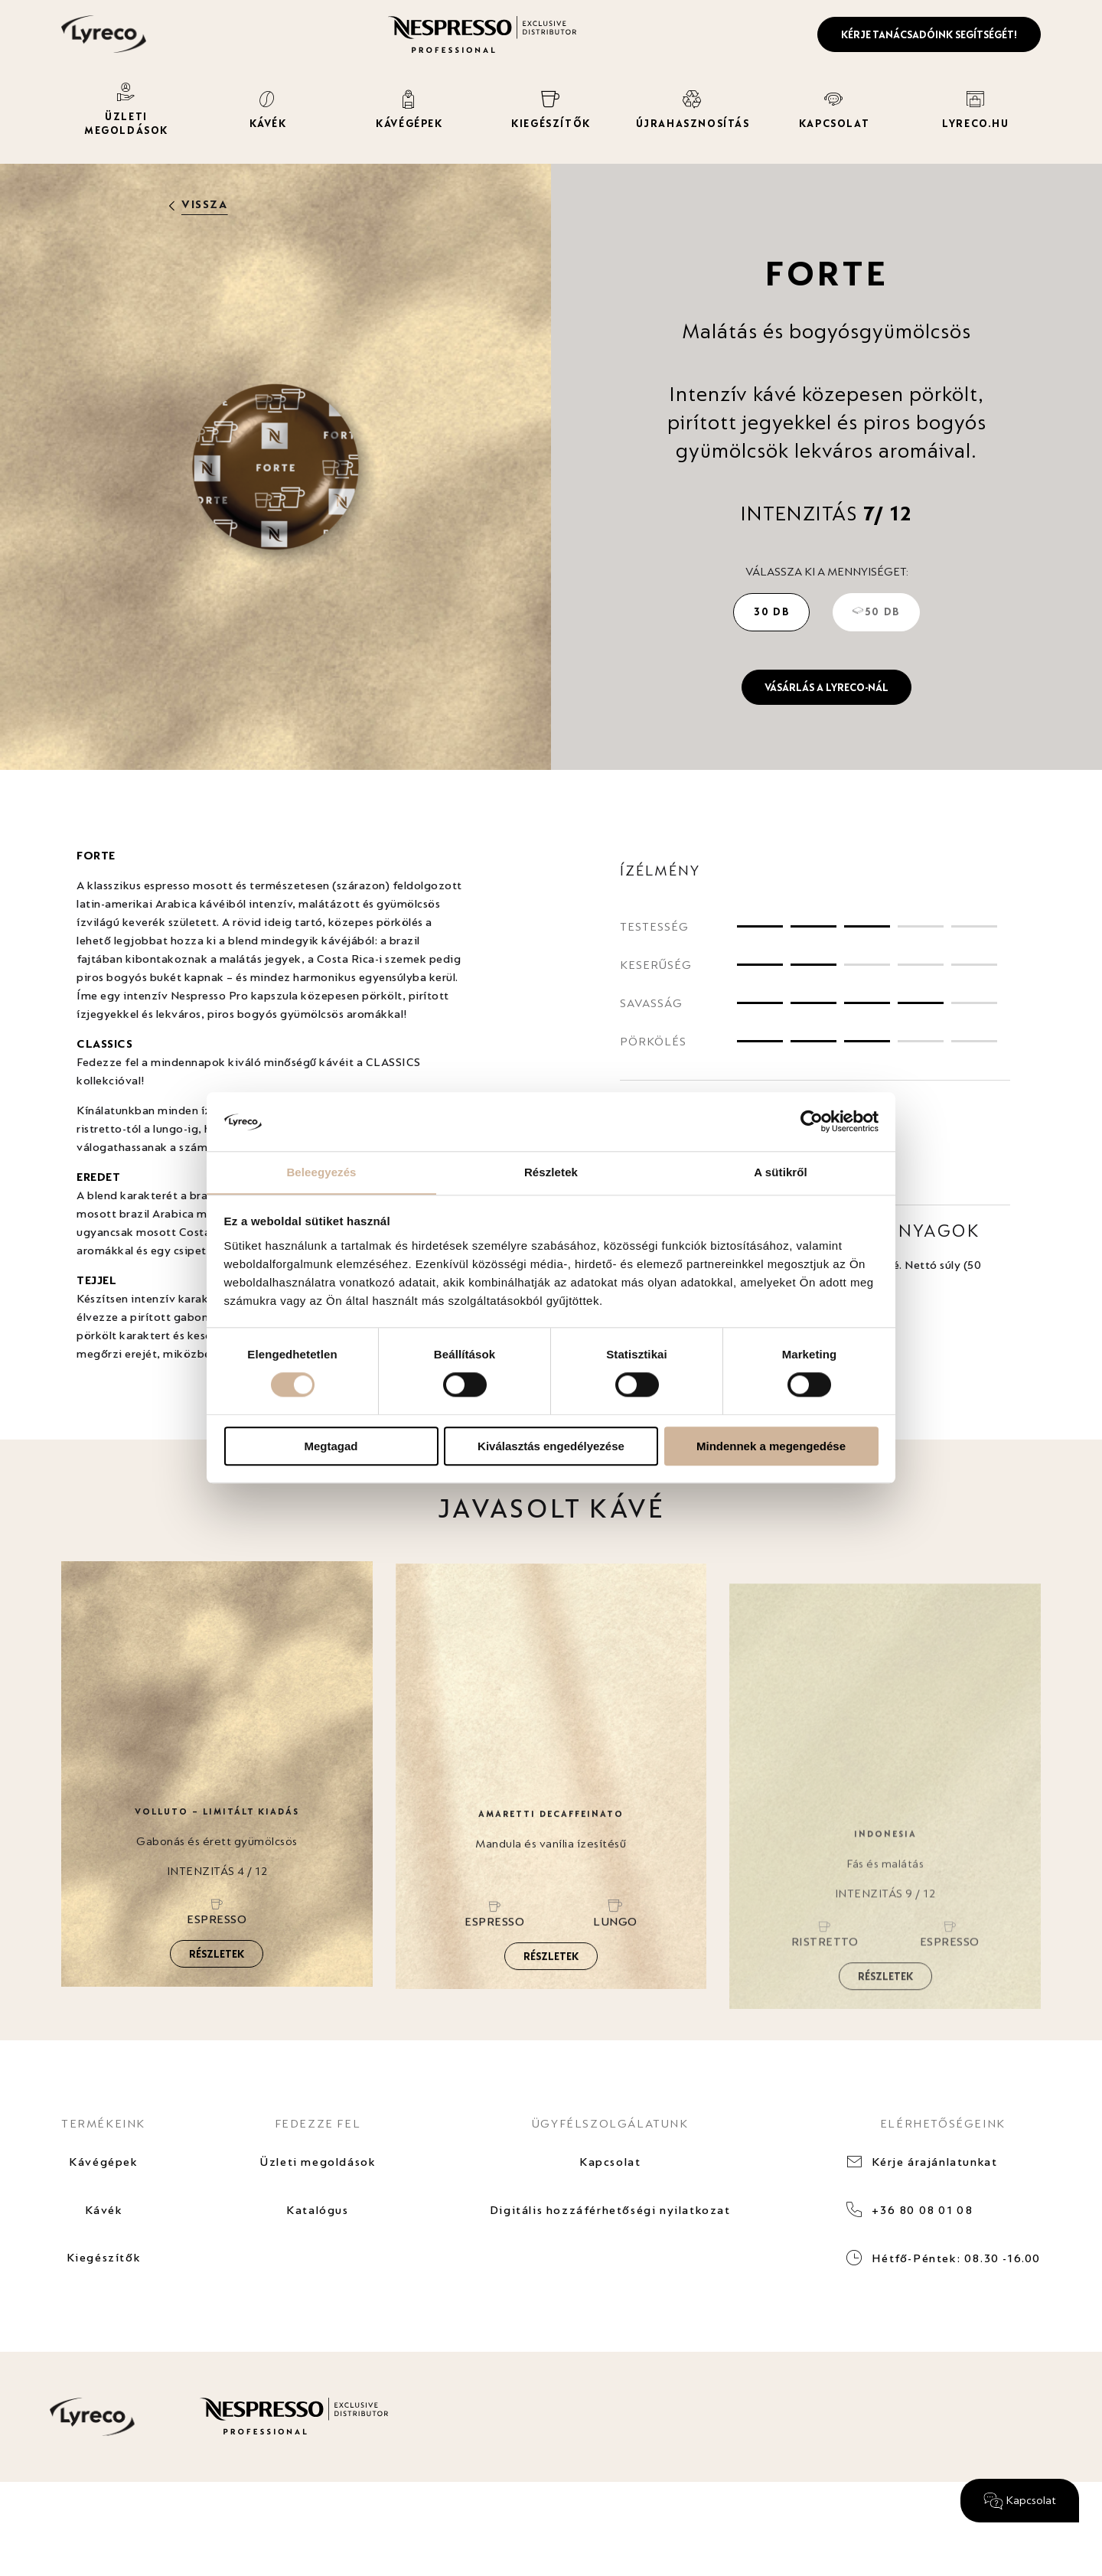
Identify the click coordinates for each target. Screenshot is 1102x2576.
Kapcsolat (610, 2162)
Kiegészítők (103, 2260)
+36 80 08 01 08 (922, 2211)
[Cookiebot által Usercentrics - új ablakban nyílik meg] (812, 1121)
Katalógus (317, 2211)
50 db (876, 611)
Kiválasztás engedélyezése (551, 1446)
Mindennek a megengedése (771, 1446)
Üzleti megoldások (317, 2162)
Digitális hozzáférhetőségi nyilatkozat (610, 2211)
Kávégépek (103, 2162)
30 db (771, 611)
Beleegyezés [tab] (321, 1172)
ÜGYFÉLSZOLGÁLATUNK (610, 2123)
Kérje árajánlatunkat (935, 2162)
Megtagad (330, 1446)
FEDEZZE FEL (317, 2123)
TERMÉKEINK (103, 2123)
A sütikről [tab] (780, 1172)
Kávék (103, 2211)
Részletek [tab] (551, 1172)
